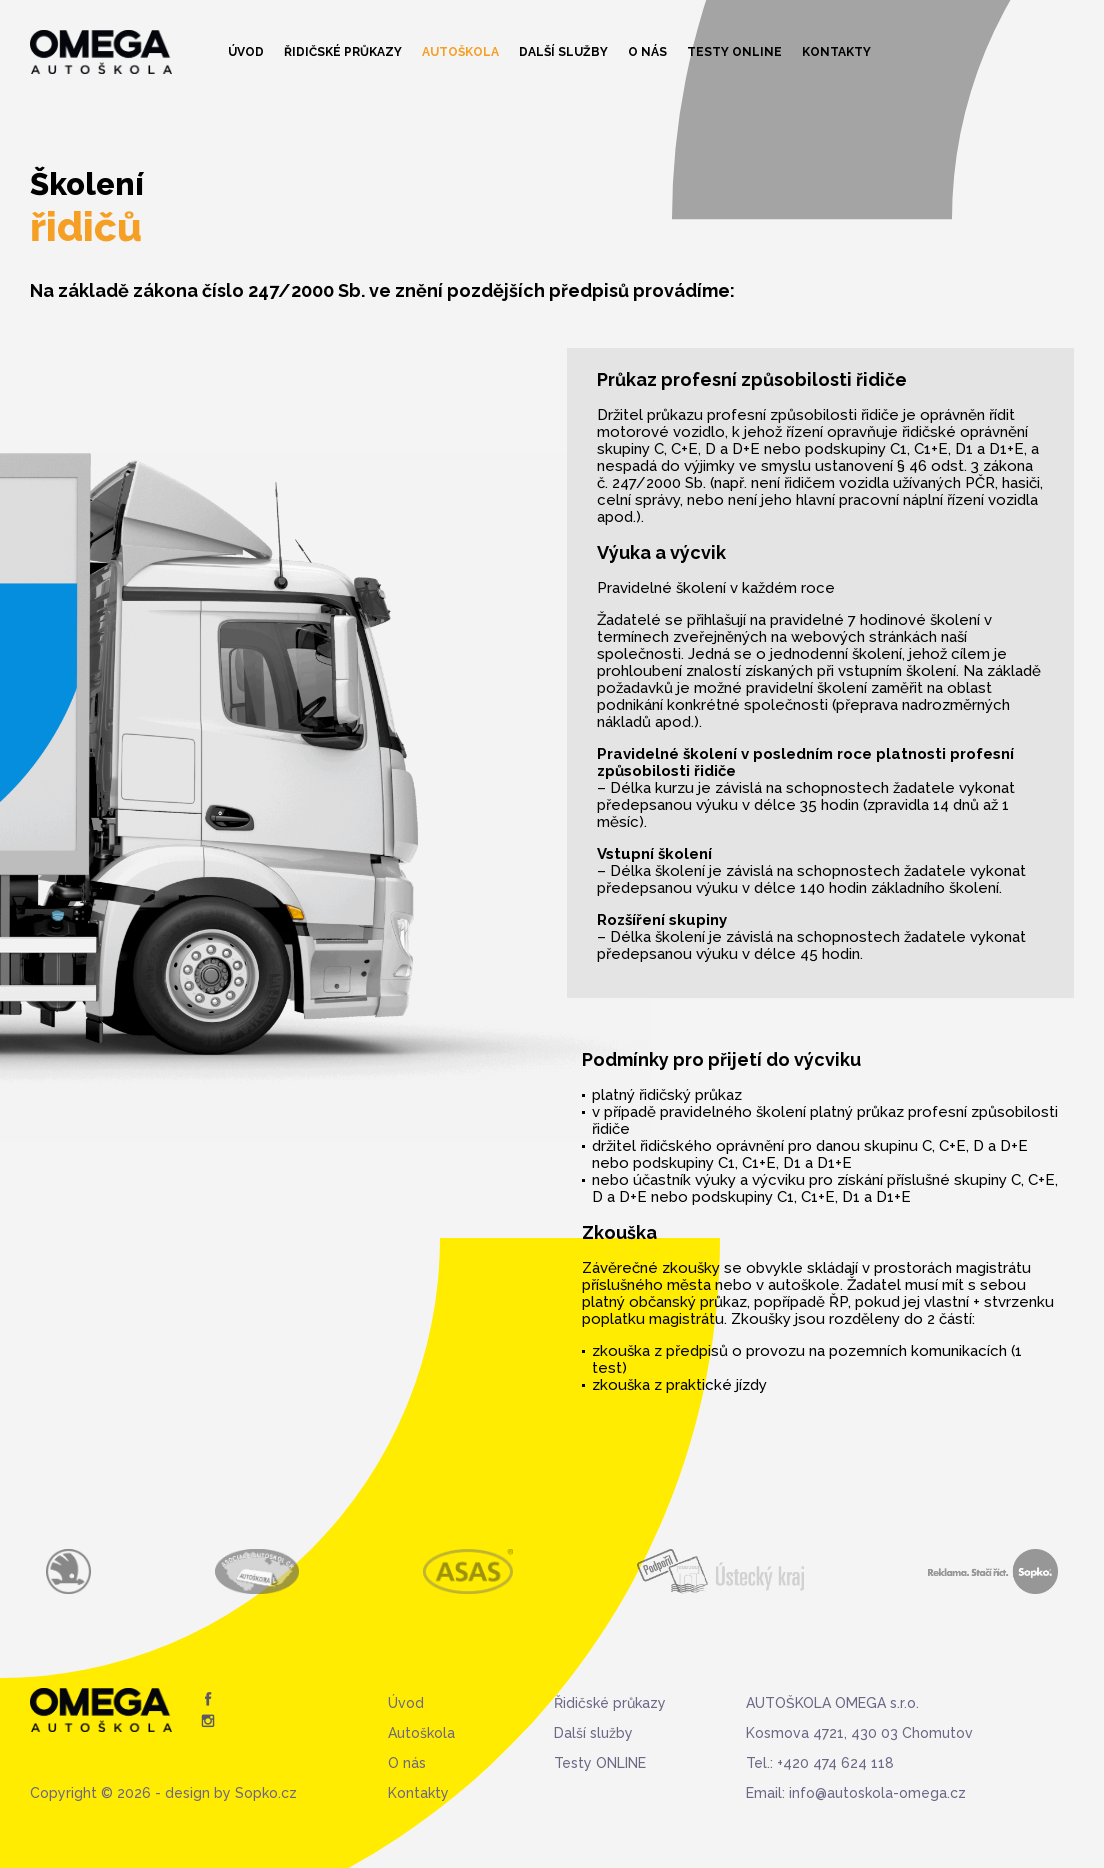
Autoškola (460, 52)
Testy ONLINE (734, 52)
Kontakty (836, 52)
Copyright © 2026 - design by (132, 1793)
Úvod (246, 52)
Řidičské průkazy (343, 52)
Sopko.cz (266, 1793)
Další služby (563, 52)
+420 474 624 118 (835, 1763)
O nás (647, 52)
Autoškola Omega (101, 52)
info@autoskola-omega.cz (877, 1793)
